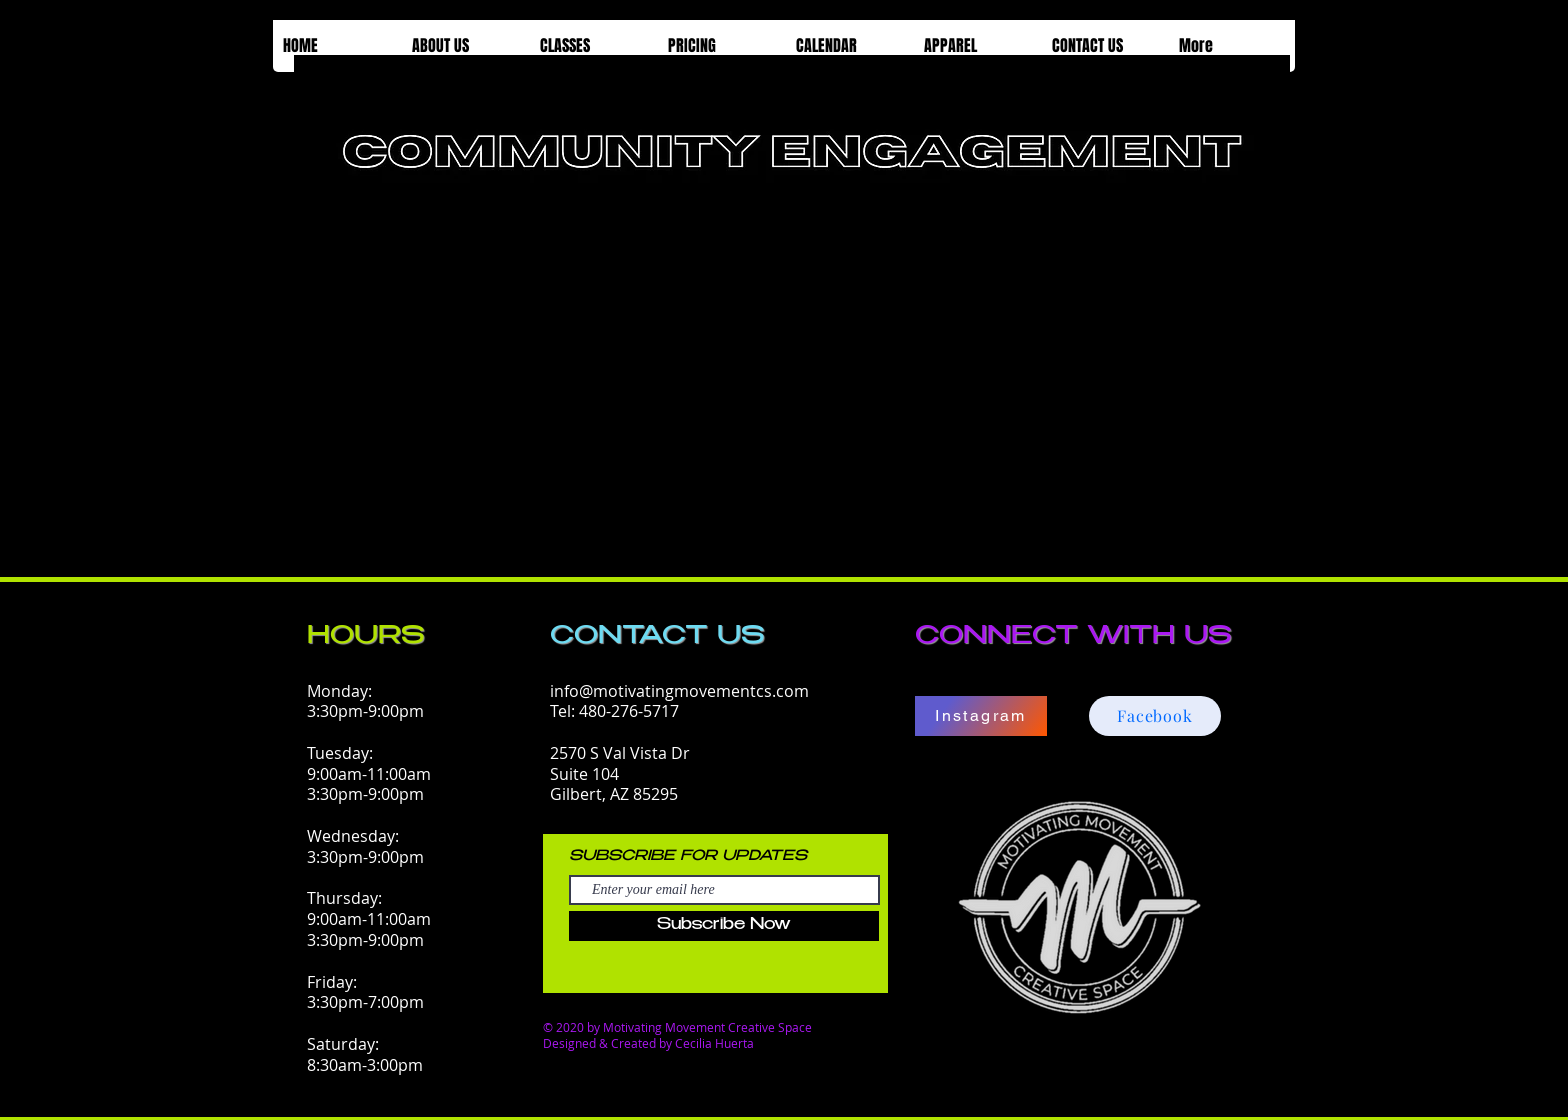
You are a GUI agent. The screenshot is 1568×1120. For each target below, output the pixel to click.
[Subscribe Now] (724, 926)
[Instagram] (981, 716)
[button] (465, 46)
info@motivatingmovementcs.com (679, 691)
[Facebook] (1155, 716)
